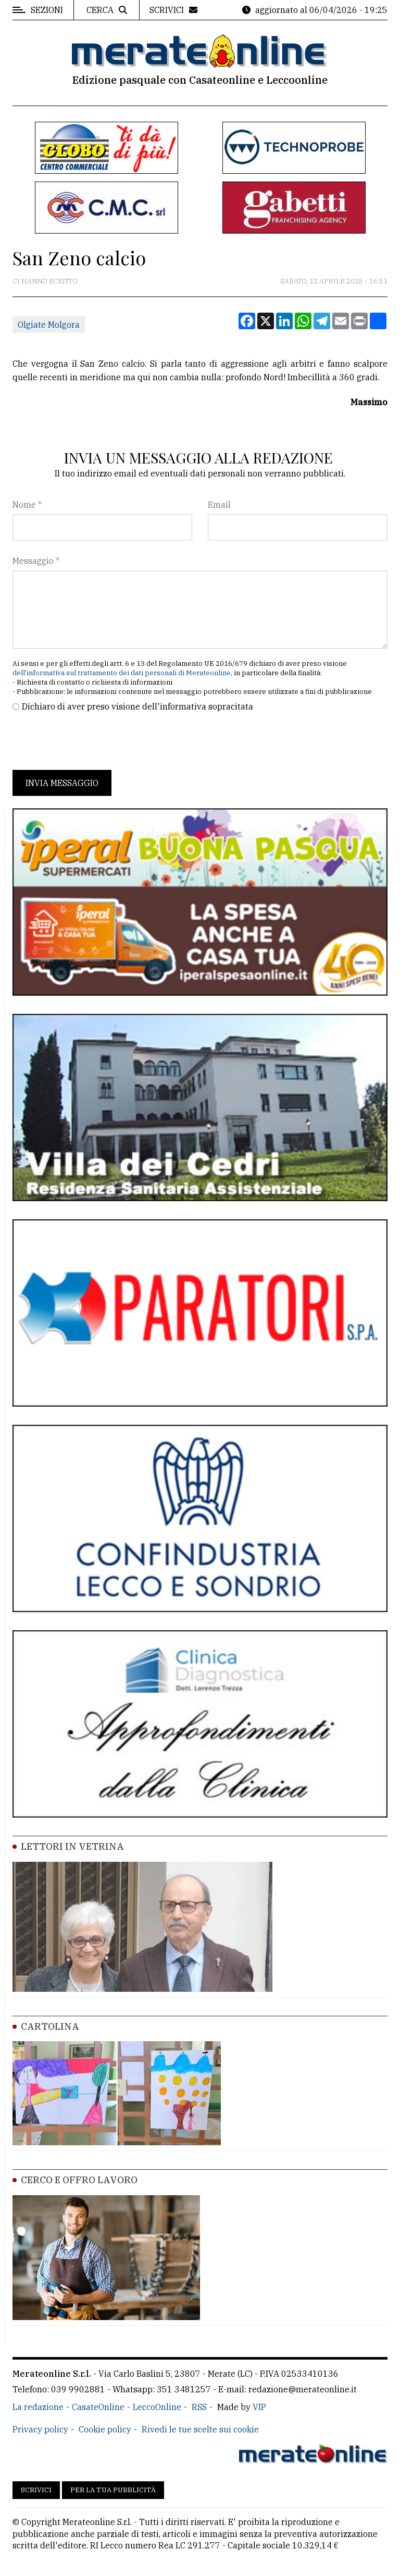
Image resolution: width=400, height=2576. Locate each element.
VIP (259, 2407)
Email (219, 504)
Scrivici (36, 2489)
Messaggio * (35, 561)
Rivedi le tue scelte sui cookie (200, 2429)
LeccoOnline (157, 2407)
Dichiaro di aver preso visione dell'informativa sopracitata (137, 706)
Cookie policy (105, 2429)
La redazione (38, 2407)
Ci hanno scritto (45, 281)
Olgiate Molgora (49, 324)
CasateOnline (98, 2407)
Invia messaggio (62, 783)
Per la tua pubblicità (113, 2489)
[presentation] (91, 741)
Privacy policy (40, 2429)
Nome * (27, 504)
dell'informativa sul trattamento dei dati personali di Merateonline (121, 672)
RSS (199, 2407)
